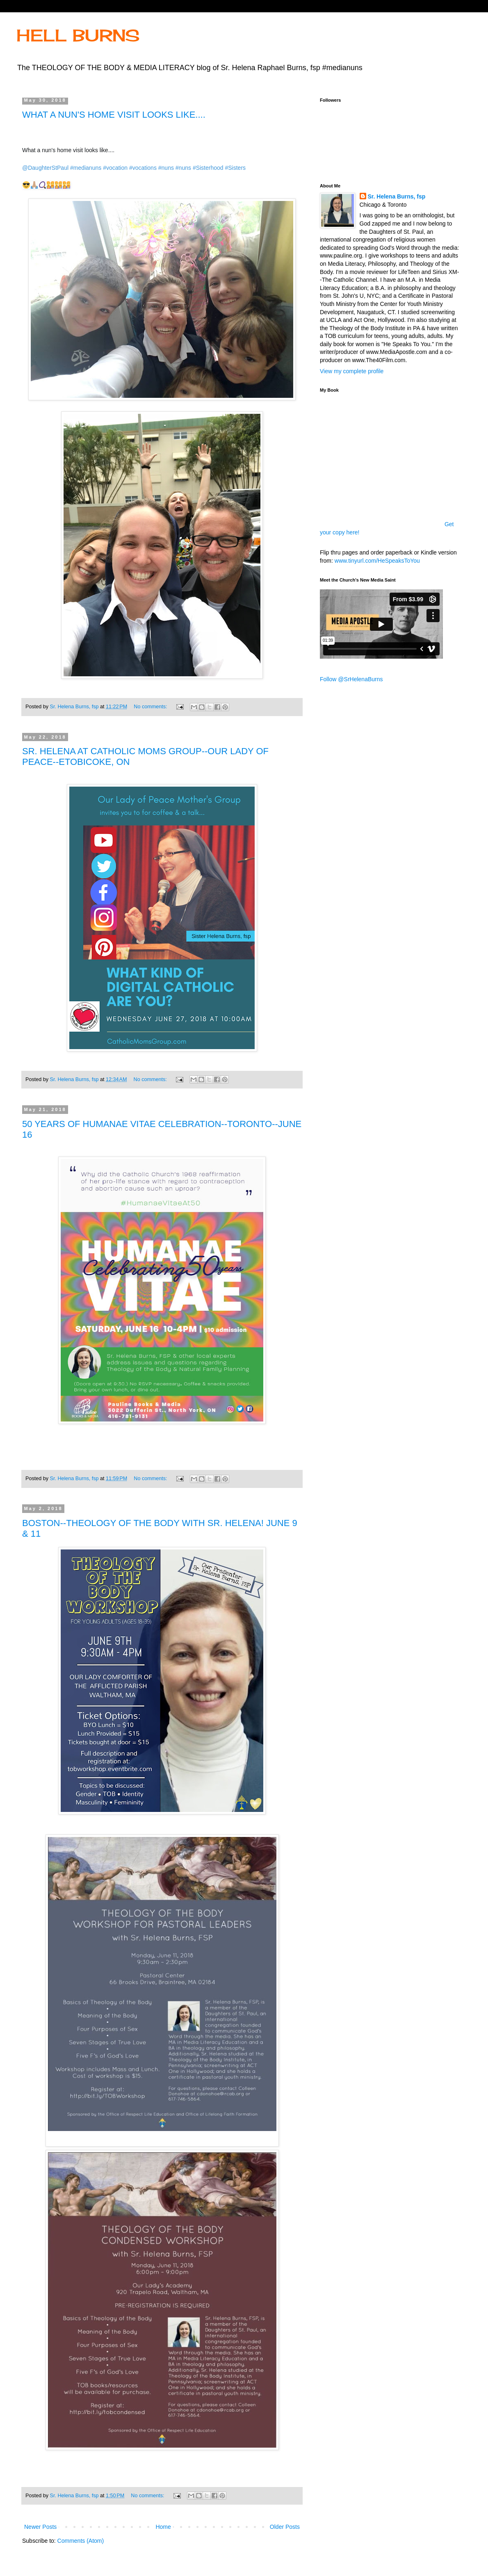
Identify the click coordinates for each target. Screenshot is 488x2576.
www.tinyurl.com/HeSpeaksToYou (377, 560)
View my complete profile (351, 371)
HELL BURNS (77, 35)
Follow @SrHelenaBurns (351, 679)
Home (163, 2527)
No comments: (151, 707)
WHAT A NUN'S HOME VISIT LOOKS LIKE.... (113, 115)
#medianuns (85, 167)
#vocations (143, 167)
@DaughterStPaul (45, 167)
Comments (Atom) (80, 2540)
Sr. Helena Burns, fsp (397, 196)
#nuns (166, 167)
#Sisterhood (208, 167)
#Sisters (235, 167)
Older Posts (285, 2527)
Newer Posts (40, 2527)
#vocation (115, 167)
